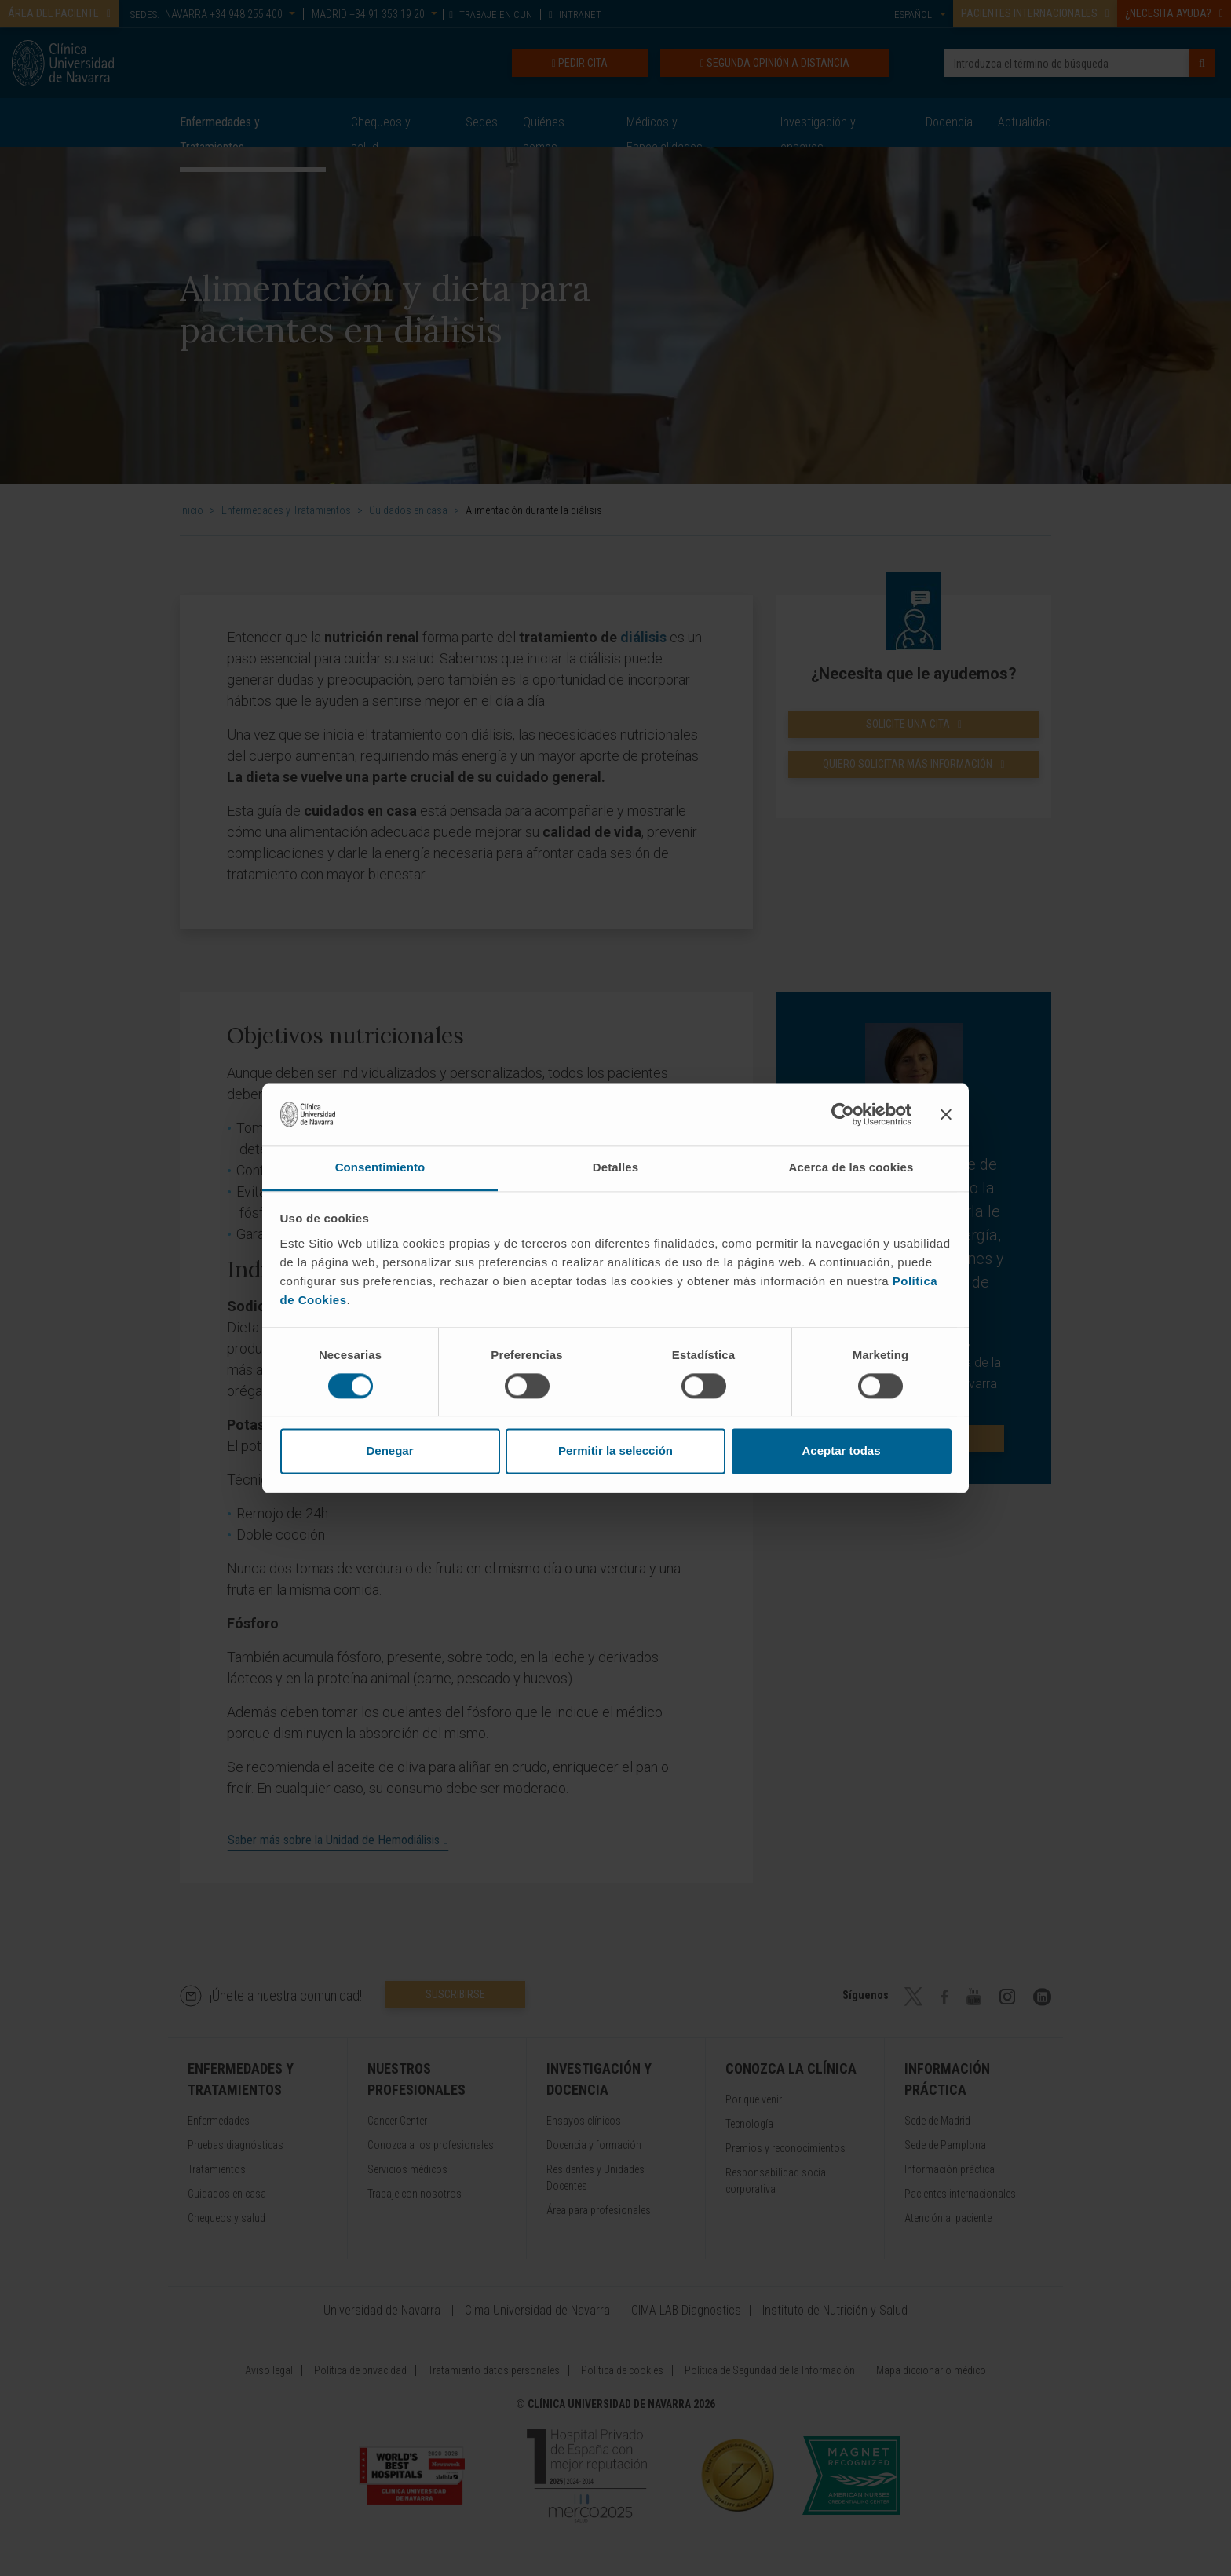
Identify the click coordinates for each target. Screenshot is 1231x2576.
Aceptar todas (841, 1451)
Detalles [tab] (615, 1167)
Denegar (389, 1451)
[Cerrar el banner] (946, 1114)
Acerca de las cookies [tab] (851, 1167)
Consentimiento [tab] (380, 1167)
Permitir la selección (615, 1451)
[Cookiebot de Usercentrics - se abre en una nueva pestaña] (842, 1114)
